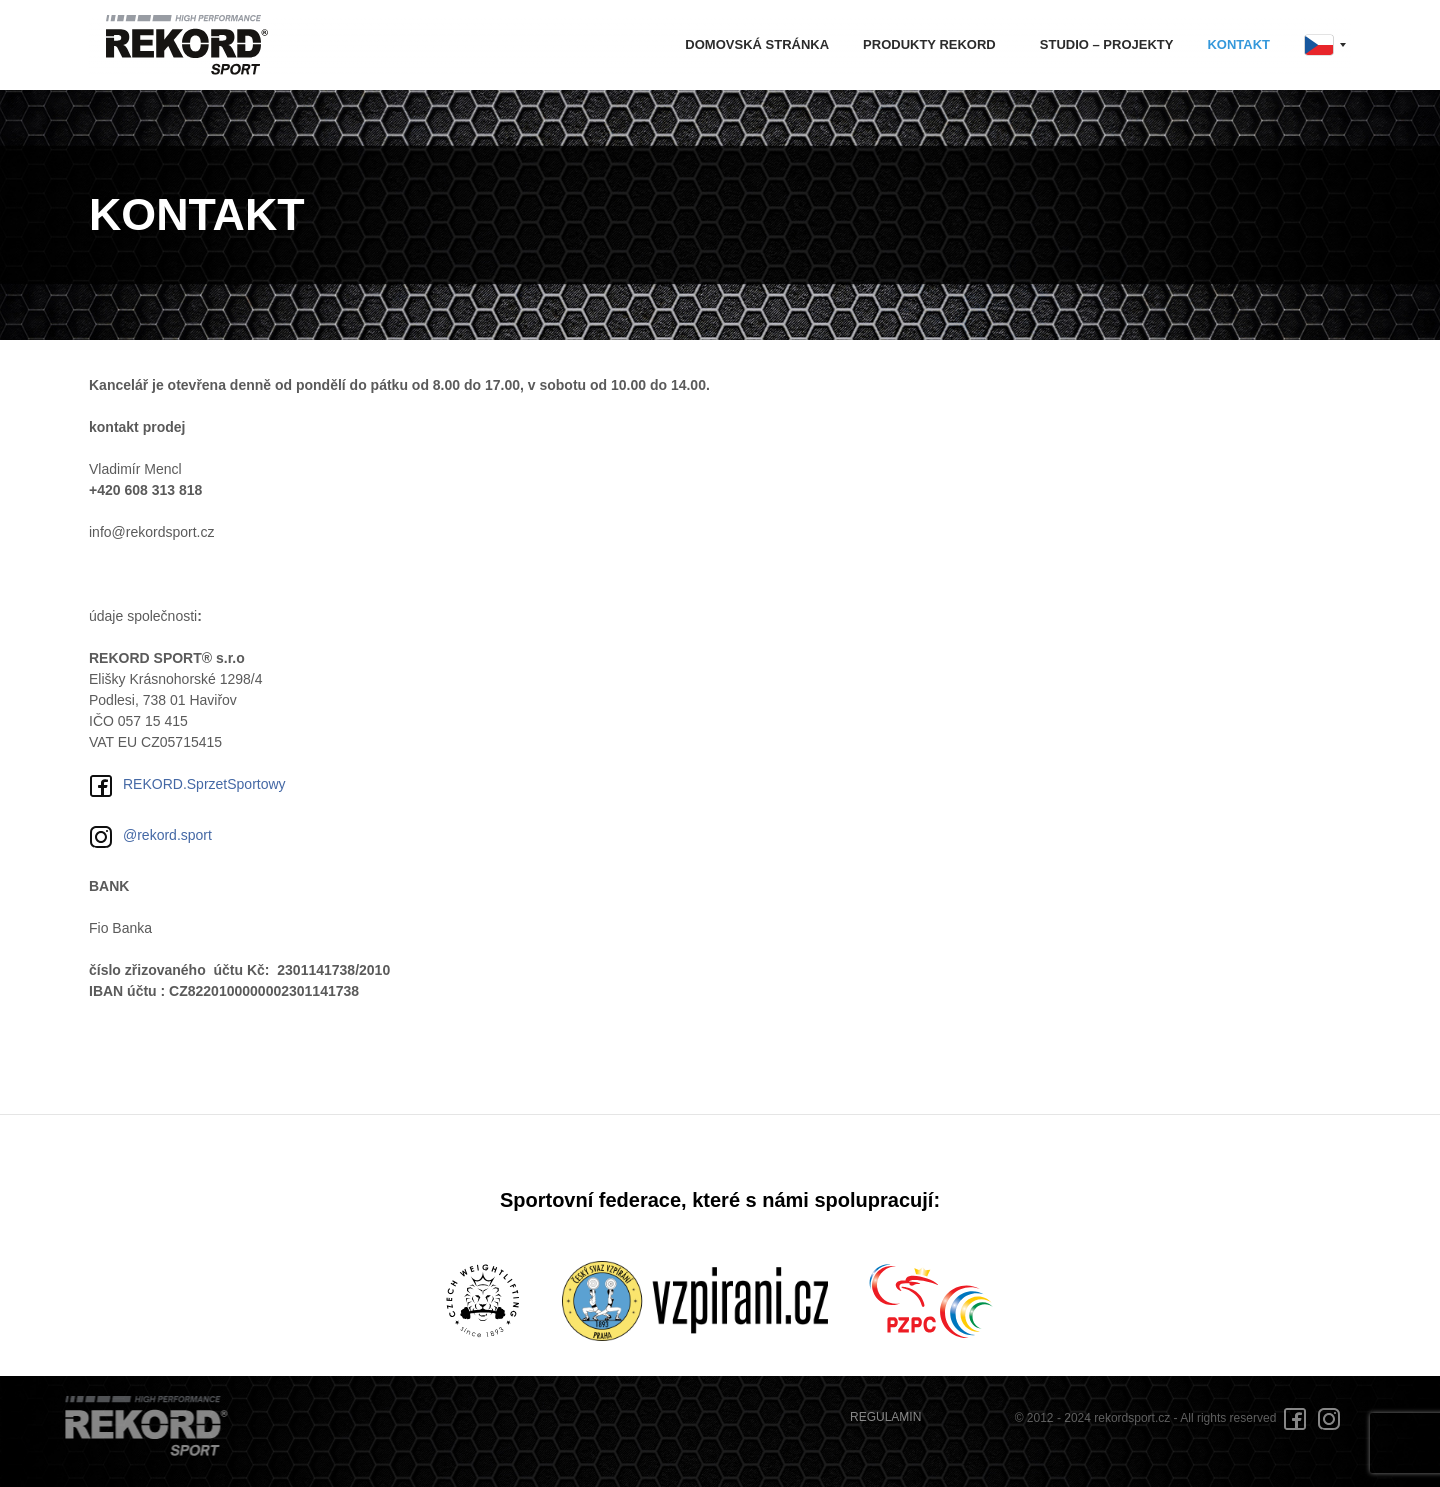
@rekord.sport (150, 837)
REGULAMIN (885, 1417)
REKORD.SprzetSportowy (187, 786)
